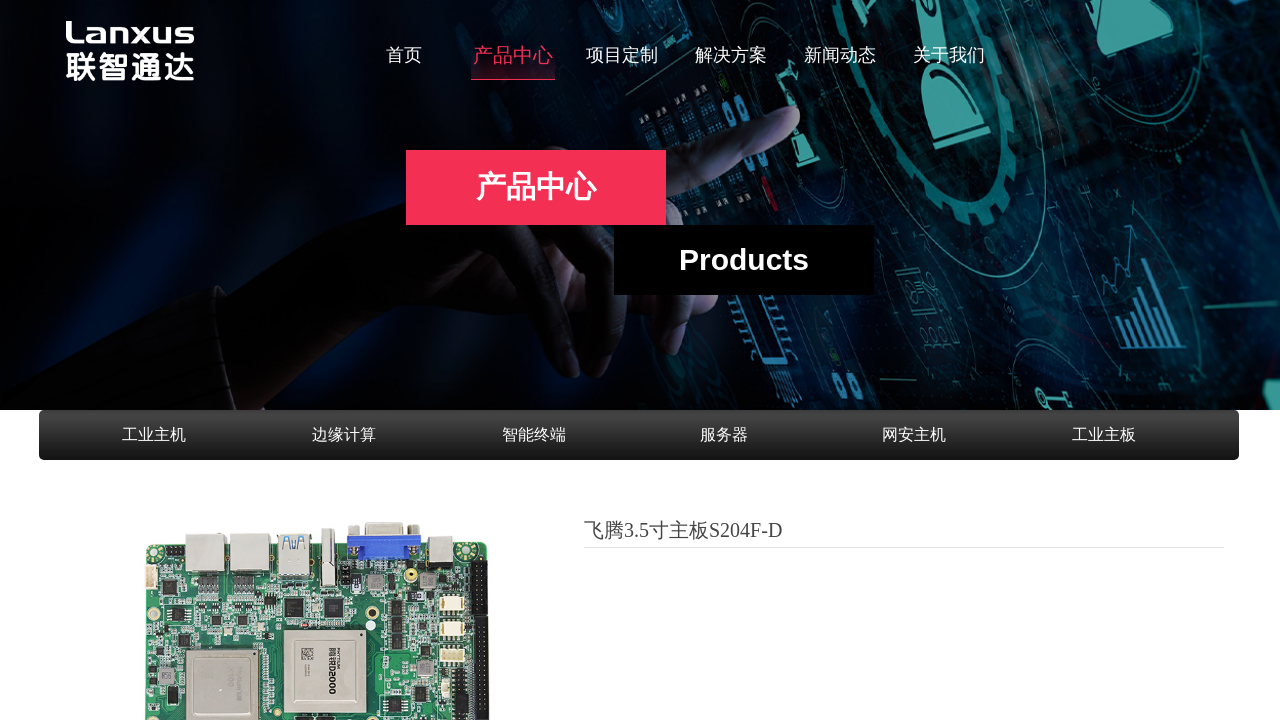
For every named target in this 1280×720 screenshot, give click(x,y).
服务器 (724, 434)
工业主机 (154, 434)
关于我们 (949, 55)
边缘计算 (344, 434)
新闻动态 (840, 55)
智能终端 (534, 434)
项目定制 (622, 55)
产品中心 (513, 55)
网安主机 (914, 434)
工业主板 (1104, 434)
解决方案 (731, 55)
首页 (404, 55)
